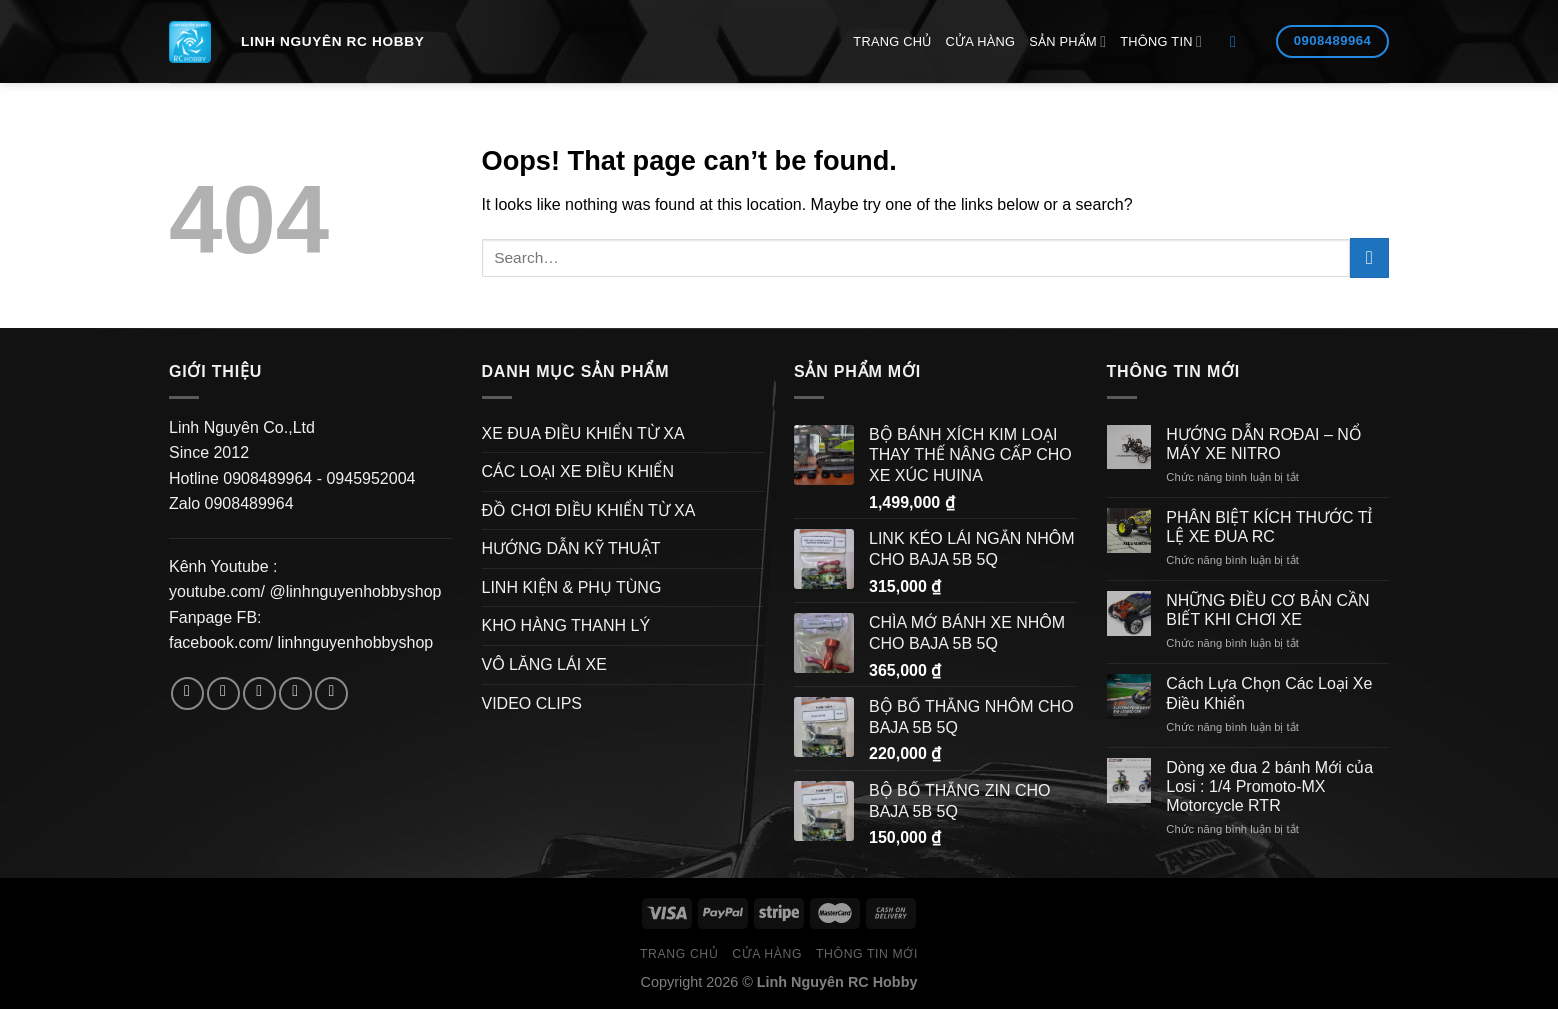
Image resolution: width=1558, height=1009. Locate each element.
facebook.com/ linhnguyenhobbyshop (301, 642)
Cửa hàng (981, 41)
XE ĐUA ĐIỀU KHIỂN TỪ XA (583, 433)
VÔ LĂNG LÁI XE (544, 664)
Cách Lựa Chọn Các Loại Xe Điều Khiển (1269, 693)
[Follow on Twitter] (259, 693)
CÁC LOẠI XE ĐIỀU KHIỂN (578, 471)
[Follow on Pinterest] (331, 693)
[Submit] (1369, 257)
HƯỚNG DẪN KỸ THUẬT (571, 548)
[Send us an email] (295, 693)
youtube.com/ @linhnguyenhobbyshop (305, 591)
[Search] (1238, 41)
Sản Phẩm (1067, 41)
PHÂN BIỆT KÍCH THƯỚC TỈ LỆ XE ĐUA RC (1269, 527)
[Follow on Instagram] (223, 693)
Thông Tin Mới (867, 954)
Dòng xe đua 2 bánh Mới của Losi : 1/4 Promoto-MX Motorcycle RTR (1269, 786)
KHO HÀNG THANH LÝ (566, 625)
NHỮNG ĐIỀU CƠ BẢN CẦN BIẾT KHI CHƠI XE (1267, 610)
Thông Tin (1161, 41)
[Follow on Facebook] (187, 693)
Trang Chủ (892, 41)
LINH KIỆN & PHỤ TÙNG (572, 587)
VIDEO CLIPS (532, 703)
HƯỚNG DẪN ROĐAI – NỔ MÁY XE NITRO (1264, 444)
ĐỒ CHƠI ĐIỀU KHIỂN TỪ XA (589, 510)
